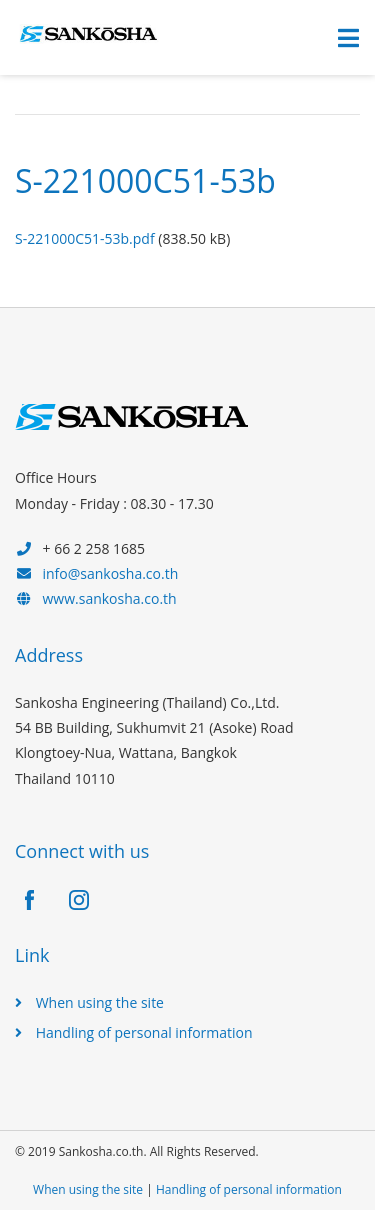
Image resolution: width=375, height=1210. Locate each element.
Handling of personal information (144, 1032)
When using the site (100, 1002)
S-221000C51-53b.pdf (85, 238)
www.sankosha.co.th (110, 598)
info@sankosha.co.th (111, 573)
